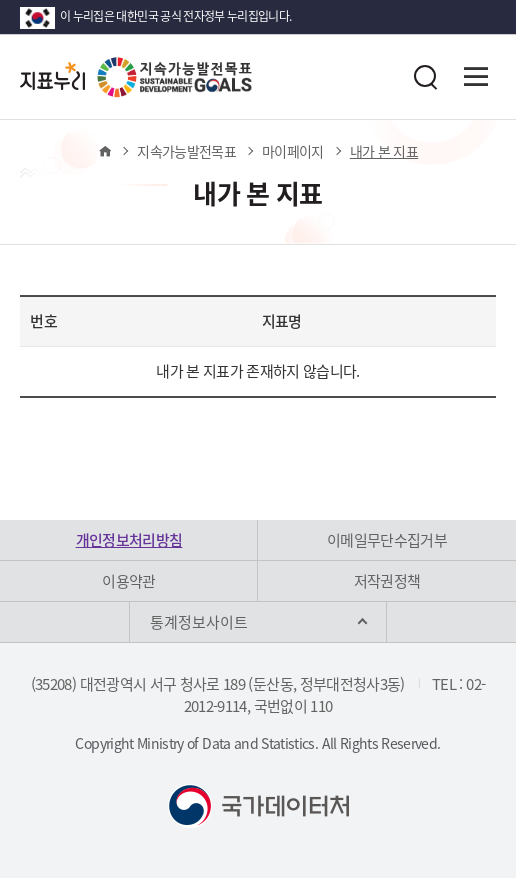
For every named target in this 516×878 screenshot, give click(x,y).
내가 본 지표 (384, 151)
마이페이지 (293, 151)
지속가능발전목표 (186, 151)
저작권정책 (387, 581)
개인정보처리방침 (129, 540)
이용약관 (128, 581)
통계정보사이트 (199, 622)
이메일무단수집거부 (387, 540)
